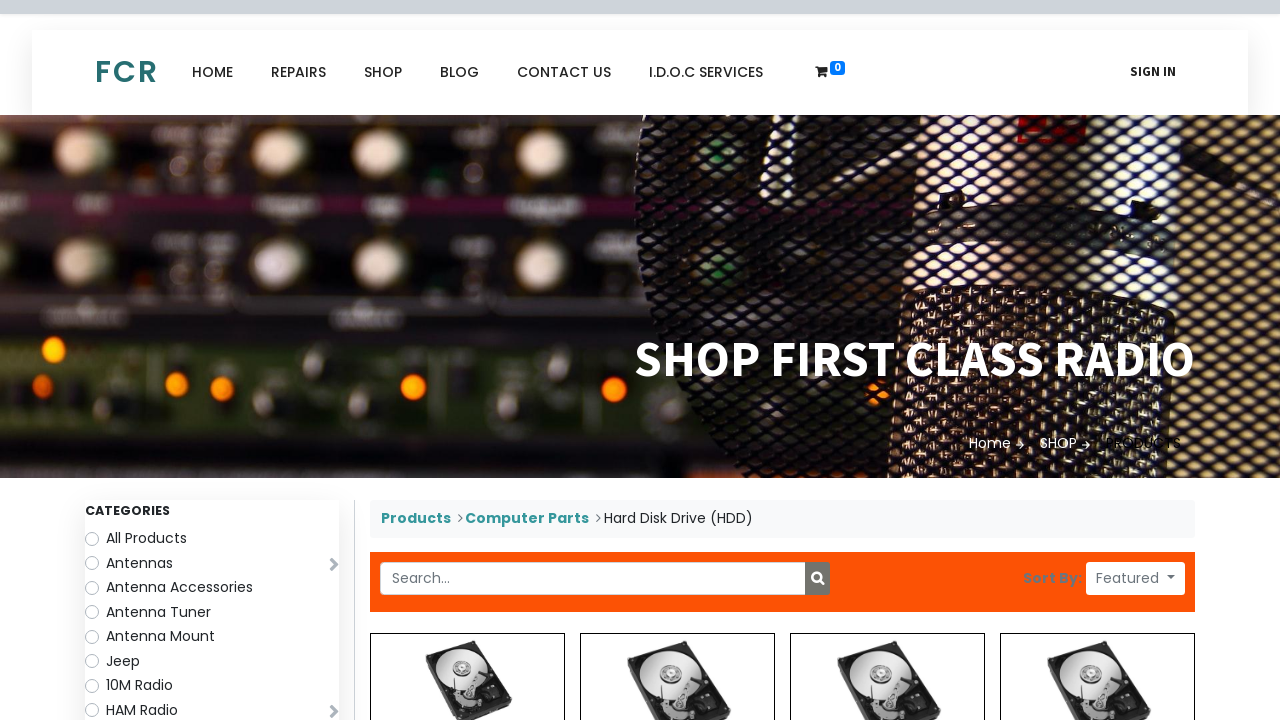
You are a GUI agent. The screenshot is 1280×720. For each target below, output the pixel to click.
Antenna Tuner (158, 612)
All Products (146, 538)
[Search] (817, 579)
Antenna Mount (160, 636)
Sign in (1153, 71)
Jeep (123, 661)
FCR (127, 72)
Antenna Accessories (179, 587)
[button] (1135, 578)
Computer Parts (527, 518)
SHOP (1058, 443)
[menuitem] (212, 72)
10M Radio (139, 685)
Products (416, 518)
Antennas (139, 563)
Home (990, 443)
